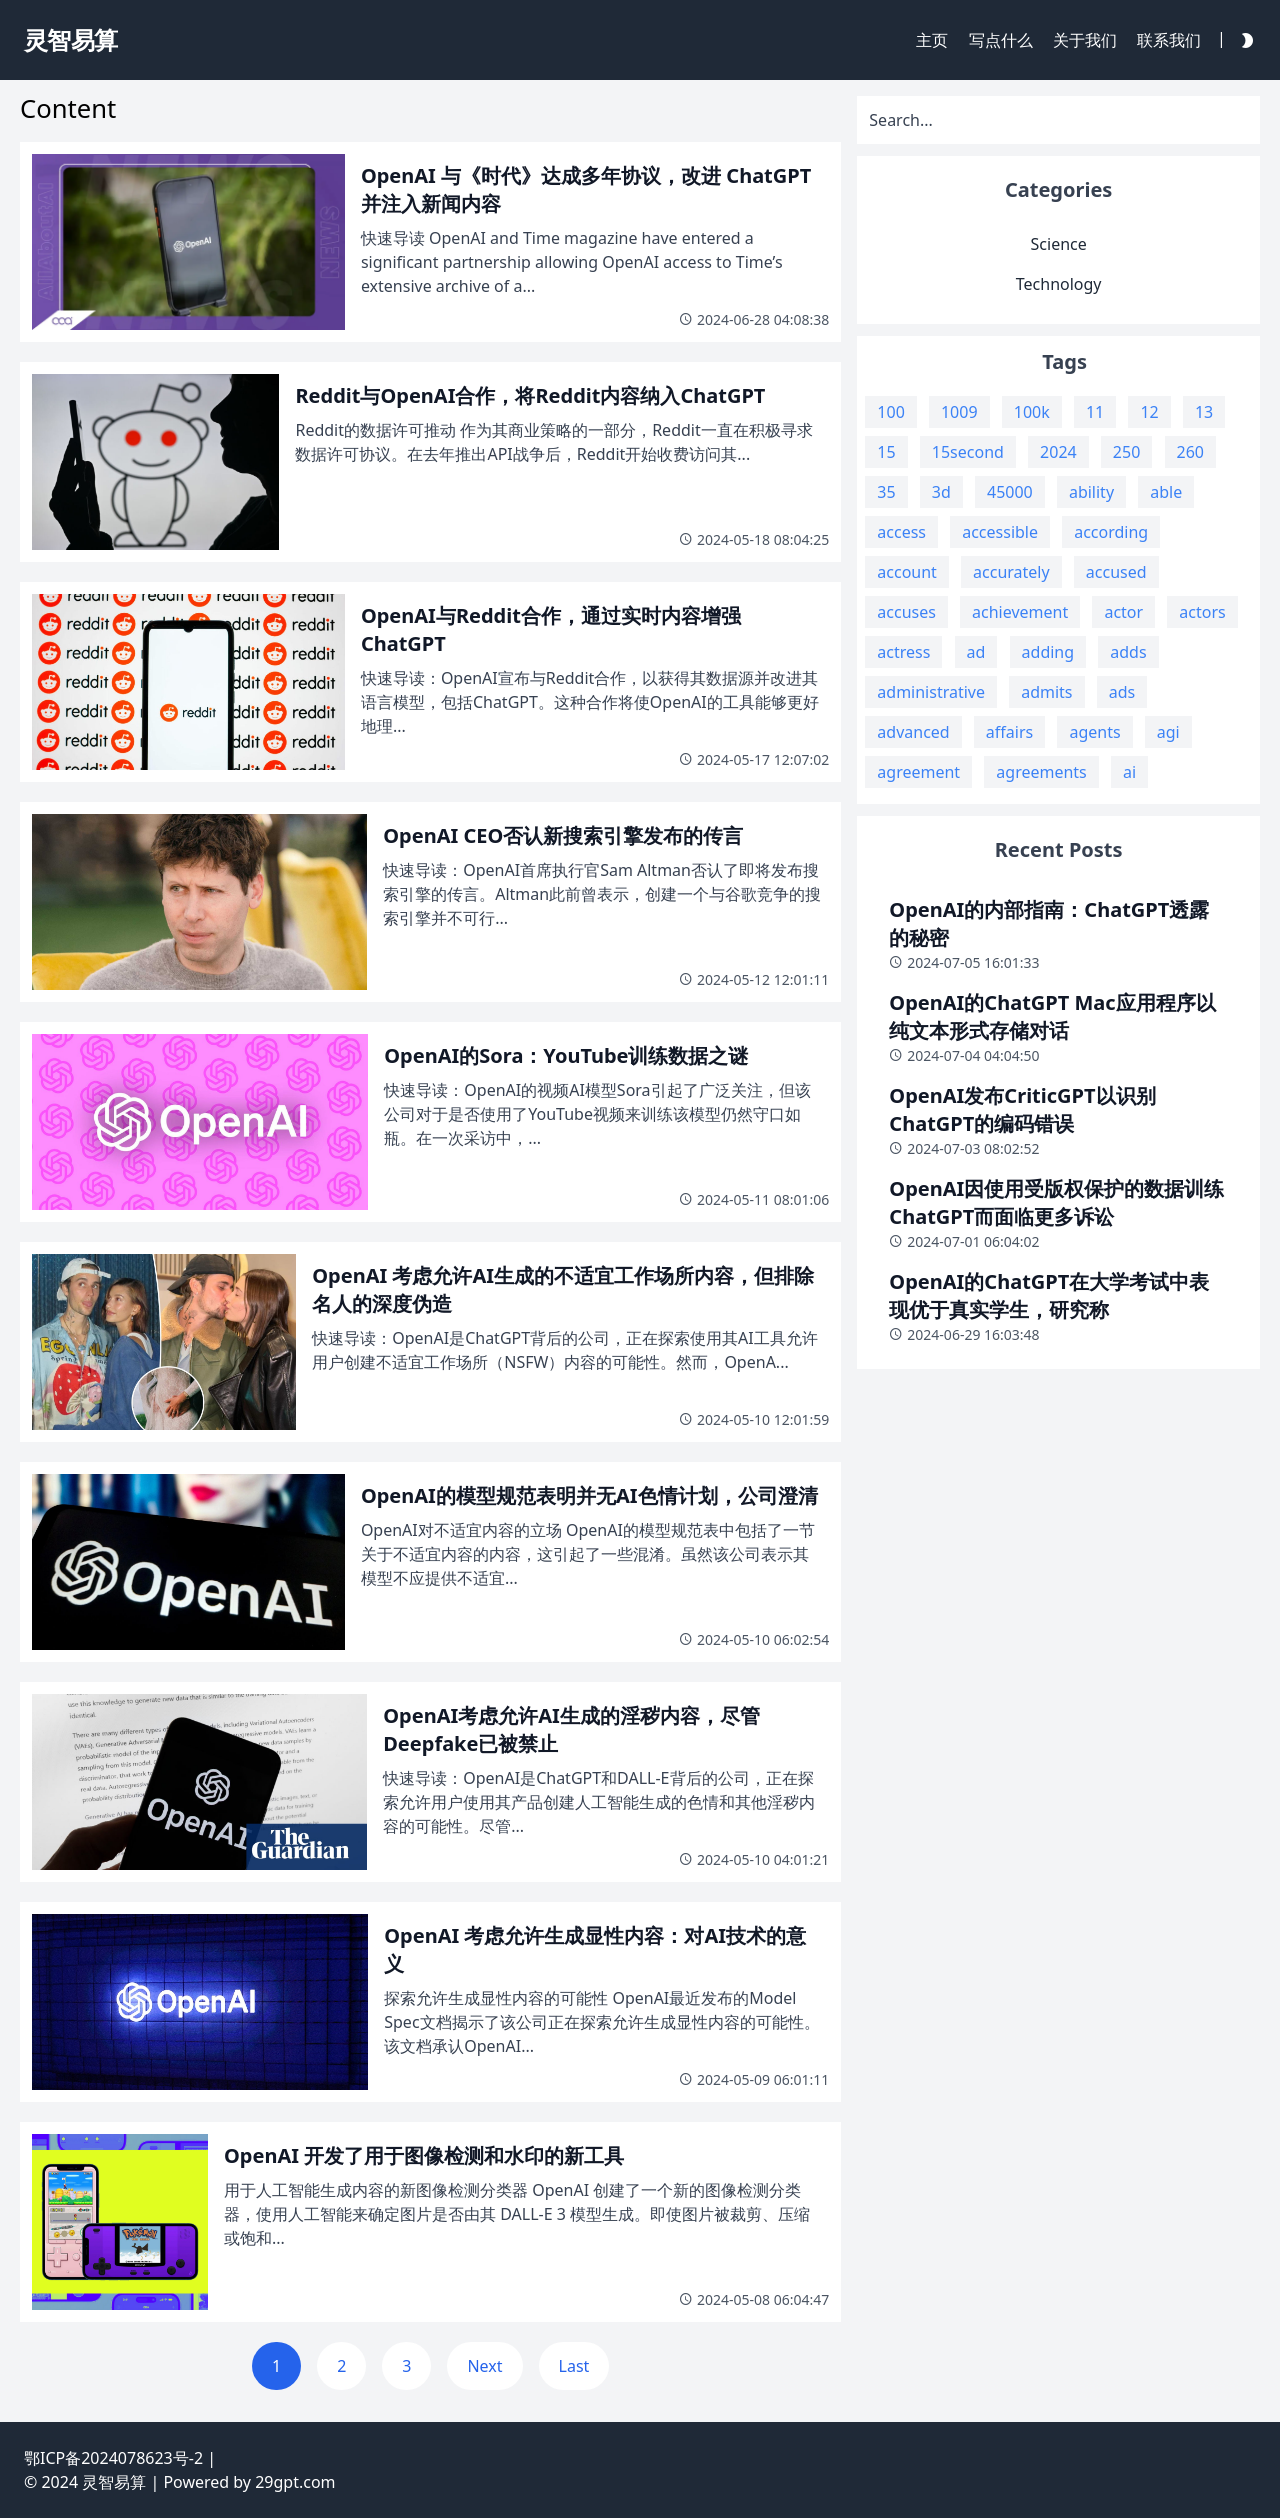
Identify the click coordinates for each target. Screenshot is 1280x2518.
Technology (1059, 284)
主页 (932, 40)
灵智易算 (114, 2482)
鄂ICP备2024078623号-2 (113, 2458)
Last (574, 2366)
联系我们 (1169, 40)
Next (484, 2366)
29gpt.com (295, 2482)
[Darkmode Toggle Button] (1243, 39)
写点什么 (1001, 40)
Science (1059, 244)
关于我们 (1085, 40)
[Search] (1058, 120)
